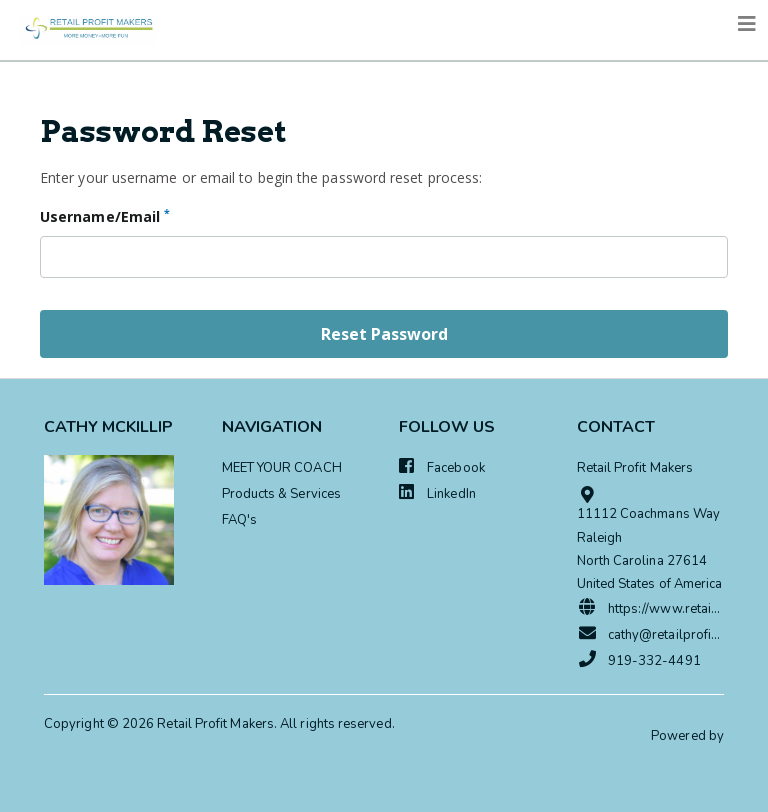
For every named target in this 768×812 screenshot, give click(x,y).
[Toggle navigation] (747, 24)
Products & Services (282, 494)
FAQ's (239, 520)
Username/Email (105, 216)
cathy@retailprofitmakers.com (651, 634)
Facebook (442, 467)
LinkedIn (437, 493)
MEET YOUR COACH (282, 468)
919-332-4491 (639, 660)
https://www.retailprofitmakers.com (651, 608)
